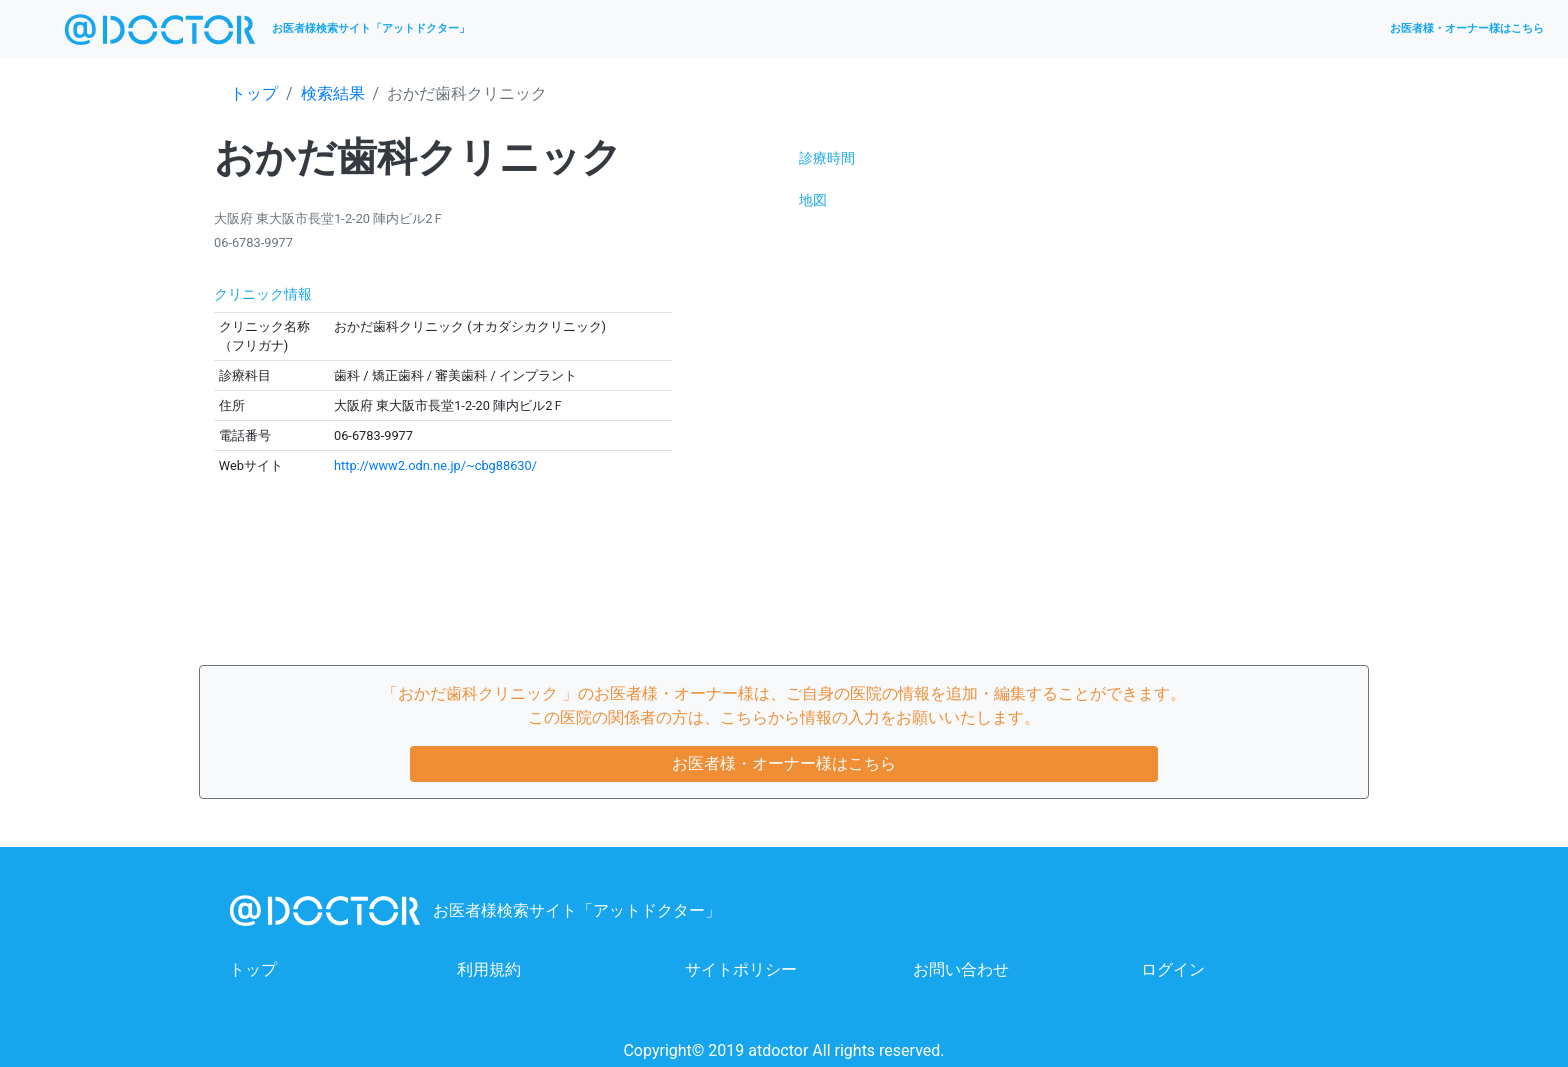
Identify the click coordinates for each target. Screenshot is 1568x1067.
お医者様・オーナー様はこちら (1467, 28)
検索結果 (333, 93)
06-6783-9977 (253, 242)
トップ (254, 93)
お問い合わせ (961, 969)
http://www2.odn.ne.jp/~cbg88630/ (435, 465)
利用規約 (489, 969)
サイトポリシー (741, 969)
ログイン (1173, 969)
